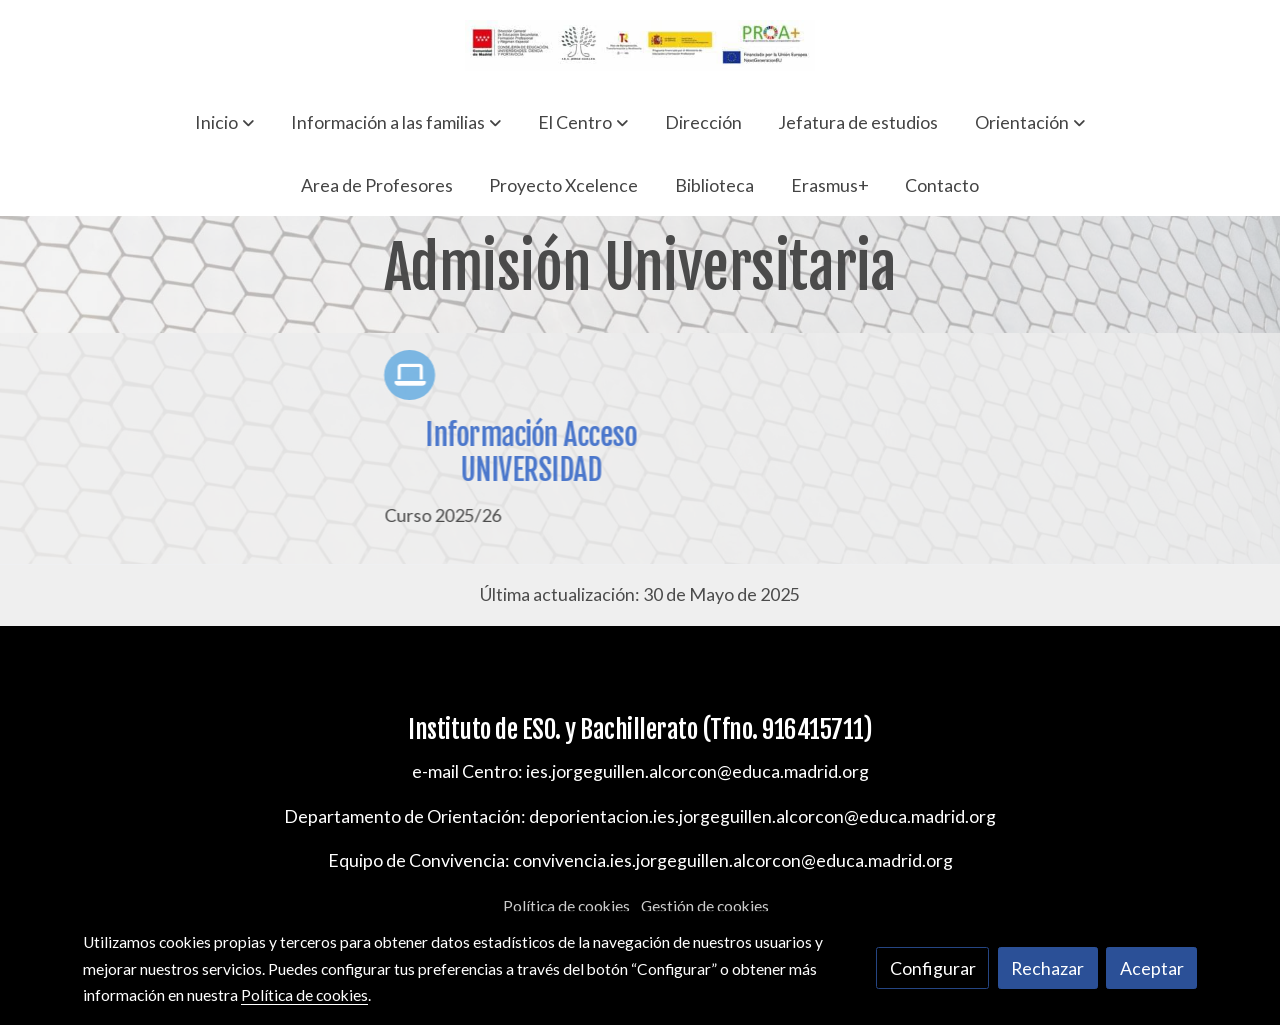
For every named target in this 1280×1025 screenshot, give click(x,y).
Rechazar (1047, 968)
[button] (224, 122)
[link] (640, 45)
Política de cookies (566, 906)
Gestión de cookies (705, 906)
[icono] (423, 375)
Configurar (933, 968)
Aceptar (1152, 968)
